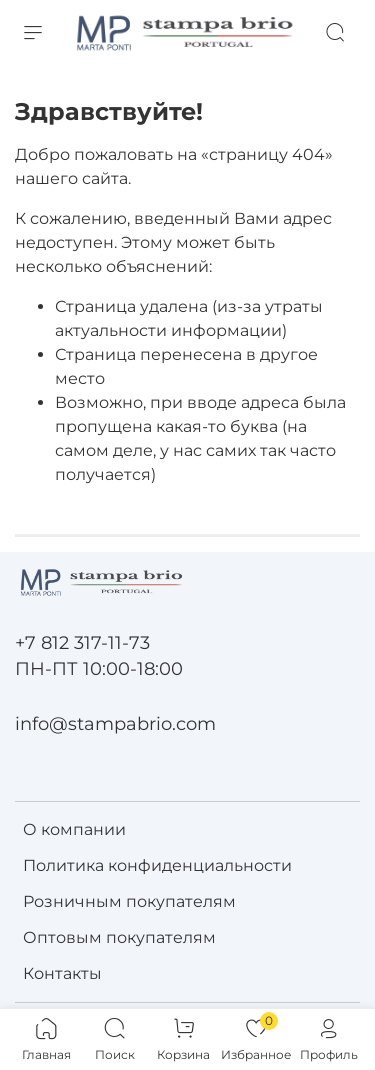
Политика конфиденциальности (157, 865)
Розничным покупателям (129, 901)
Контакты (62, 973)
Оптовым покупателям (119, 937)
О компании (74, 829)
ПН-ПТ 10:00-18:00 (99, 668)
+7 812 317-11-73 (82, 642)
